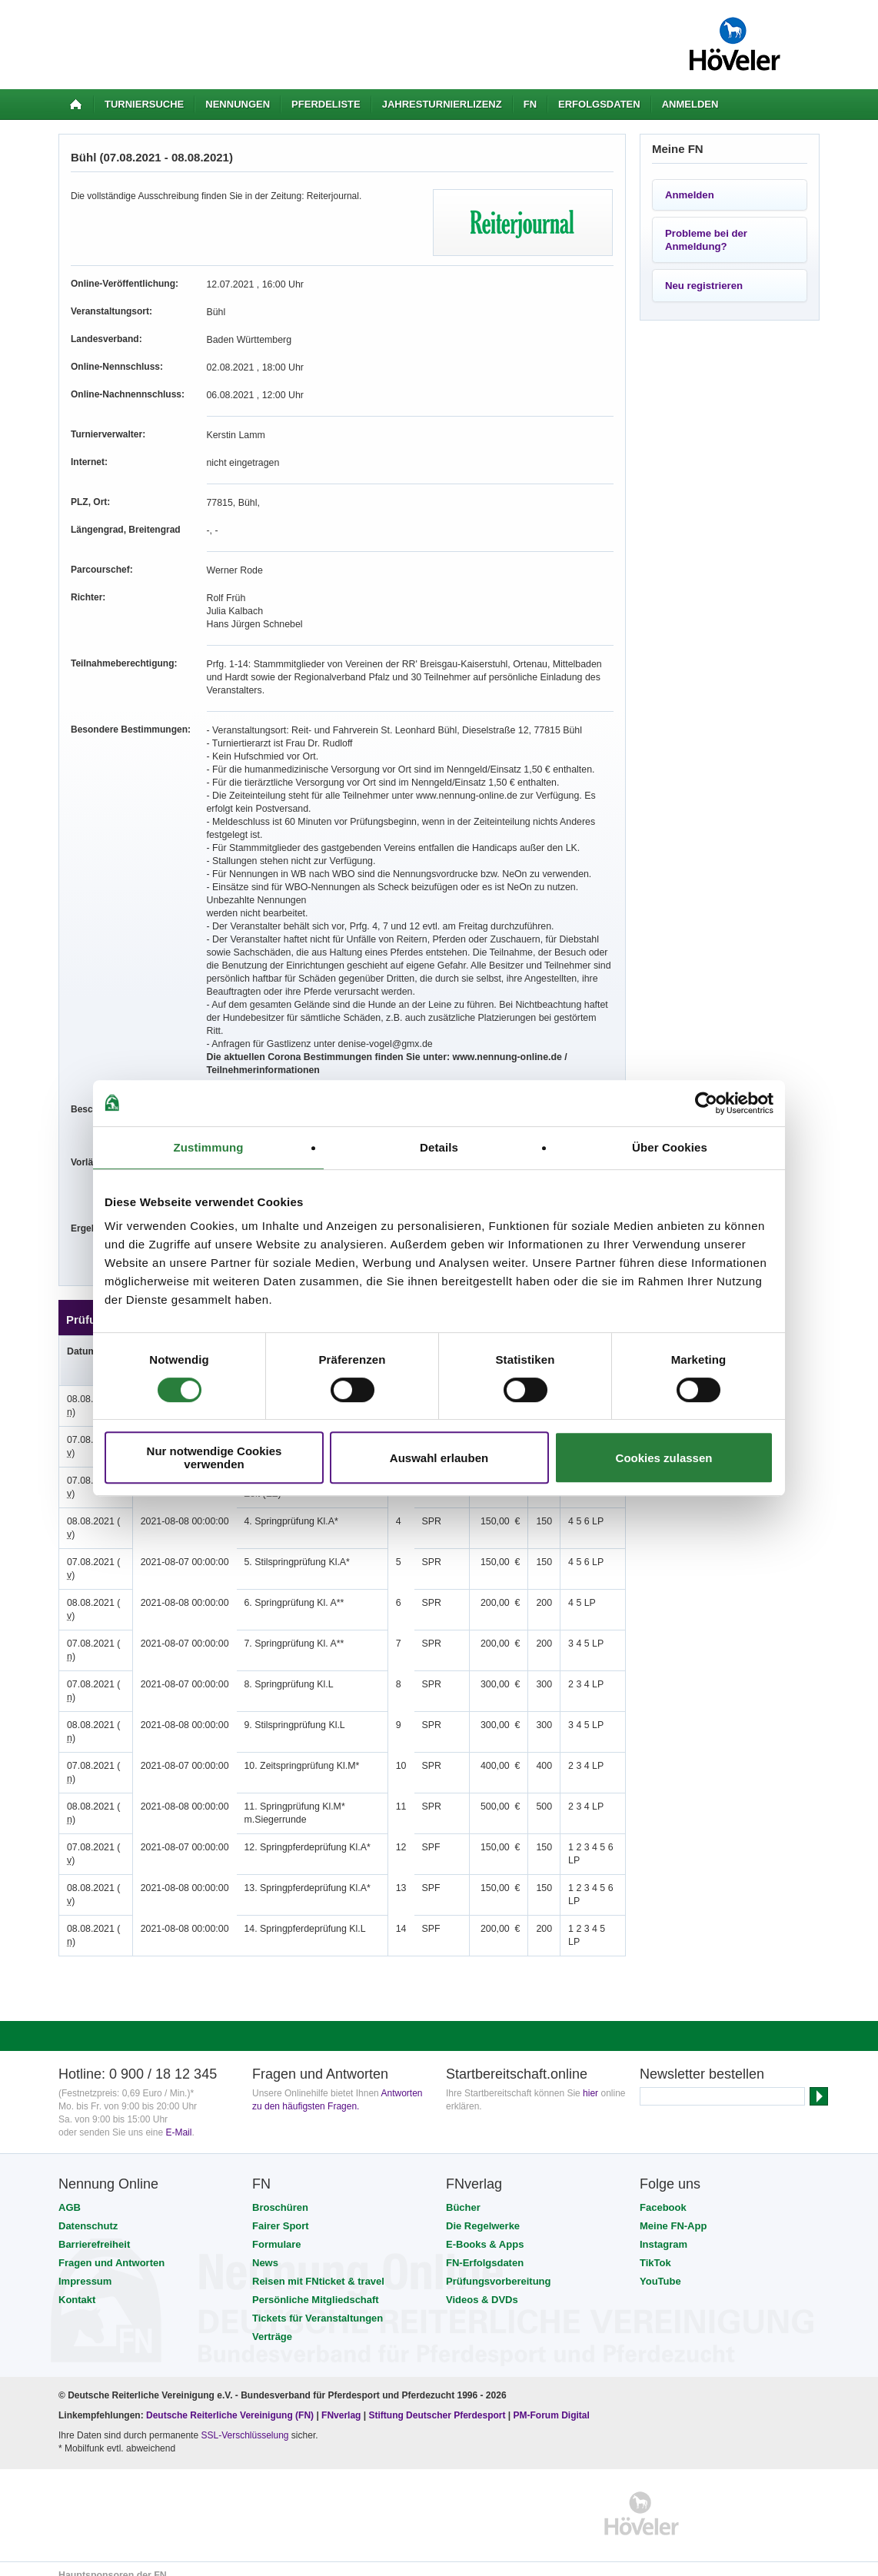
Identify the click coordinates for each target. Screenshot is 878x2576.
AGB (69, 2194)
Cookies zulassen (664, 1457)
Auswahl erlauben (439, 1457)
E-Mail (178, 2119)
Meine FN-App (673, 2213)
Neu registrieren (704, 285)
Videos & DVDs (482, 2286)
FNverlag (342, 2402)
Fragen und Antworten (111, 2249)
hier (590, 2080)
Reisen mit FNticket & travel (318, 2268)
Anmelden (690, 104)
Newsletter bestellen (702, 2061)
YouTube (660, 2268)
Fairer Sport (280, 2213)
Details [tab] (439, 1147)
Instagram (663, 2231)
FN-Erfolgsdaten (485, 2249)
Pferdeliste (326, 104)
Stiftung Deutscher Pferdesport (436, 2402)
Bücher (463, 2194)
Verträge (272, 2323)
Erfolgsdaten (599, 104)
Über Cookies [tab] (669, 1147)
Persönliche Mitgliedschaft (315, 2286)
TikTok (655, 2249)
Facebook (663, 2194)
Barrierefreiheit (94, 2231)
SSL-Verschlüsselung (244, 2422)
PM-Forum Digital (552, 2402)
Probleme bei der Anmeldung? (706, 240)
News (265, 2249)
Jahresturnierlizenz (442, 104)
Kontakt (76, 2286)
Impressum (84, 2268)
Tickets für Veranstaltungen (317, 2305)
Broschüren (280, 2194)
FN (530, 104)
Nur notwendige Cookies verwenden (214, 1457)
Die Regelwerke (483, 2213)
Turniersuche (144, 104)
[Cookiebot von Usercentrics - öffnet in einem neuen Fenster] (706, 1103)
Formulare (276, 2231)
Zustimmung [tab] (209, 1147)
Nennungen (237, 104)
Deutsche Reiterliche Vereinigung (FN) (230, 2402)
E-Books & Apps (485, 2231)
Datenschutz (88, 2213)
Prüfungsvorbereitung (498, 2268)
